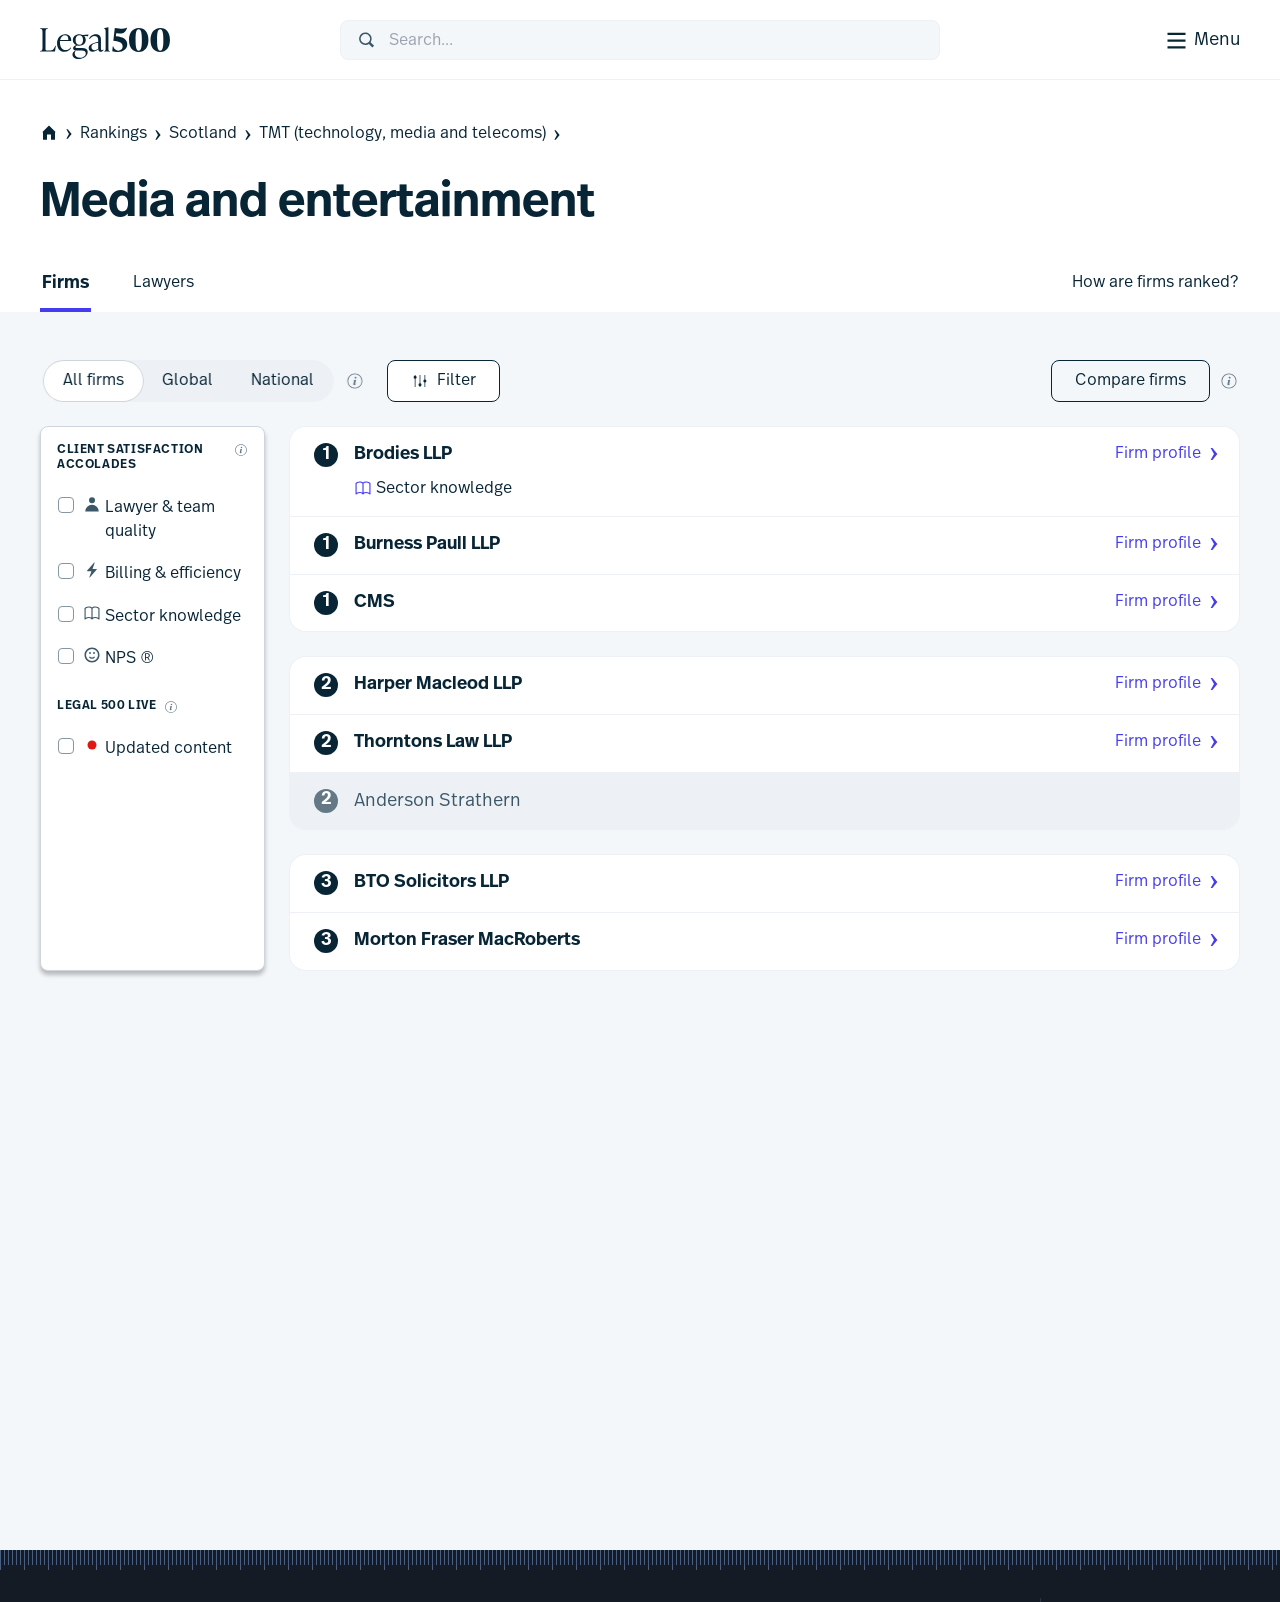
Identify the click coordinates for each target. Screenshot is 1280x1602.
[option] (340, 381)
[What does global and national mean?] (602, 381)
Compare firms (1130, 380)
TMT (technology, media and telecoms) (411, 133)
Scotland (212, 133)
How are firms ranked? (1155, 282)
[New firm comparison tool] (1229, 381)
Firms (65, 283)
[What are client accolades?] (245, 433)
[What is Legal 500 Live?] (154, 666)
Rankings (122, 133)
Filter (96, 381)
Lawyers (163, 282)
